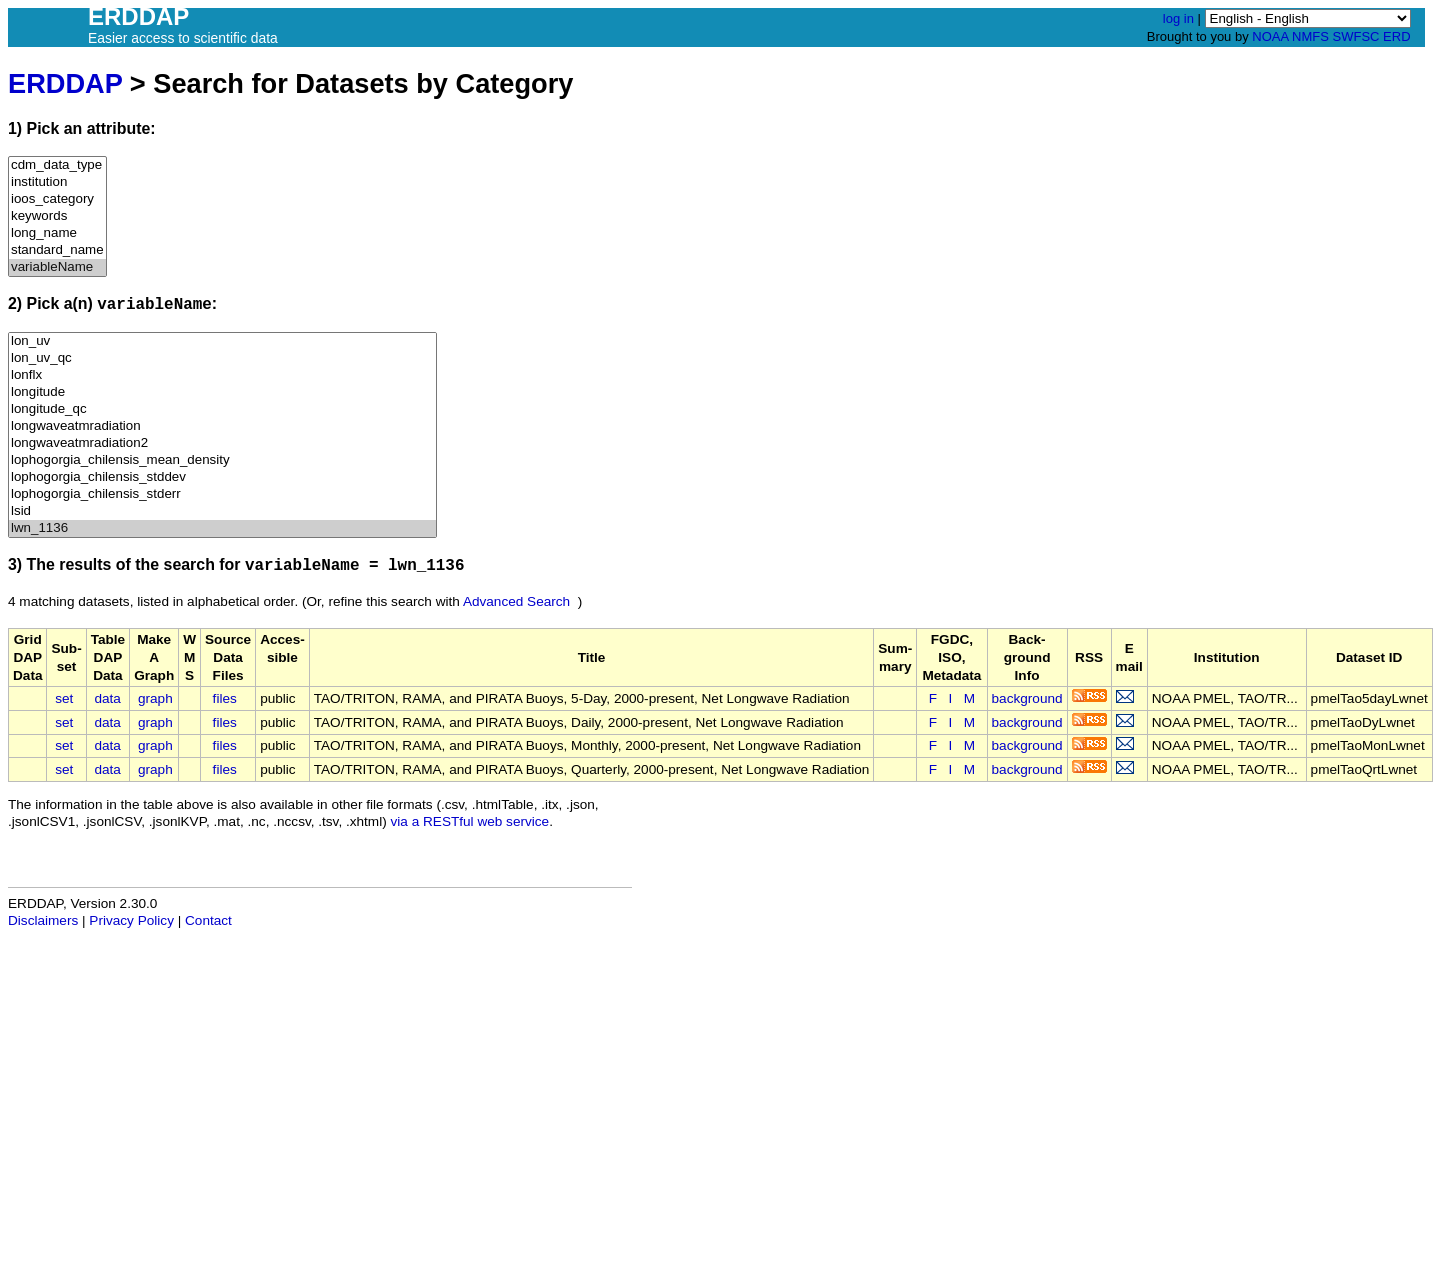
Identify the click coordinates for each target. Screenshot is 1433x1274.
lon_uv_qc (222, 358)
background (1027, 698)
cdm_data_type (57, 165)
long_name (57, 233)
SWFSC (1356, 36)
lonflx (222, 375)
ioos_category (57, 199)
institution (57, 182)
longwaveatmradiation (222, 426)
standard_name (57, 250)
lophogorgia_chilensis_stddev (222, 477)
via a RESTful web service (470, 821)
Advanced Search (516, 601)
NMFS (1310, 36)
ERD (1396, 36)
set (64, 698)
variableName (57, 267)
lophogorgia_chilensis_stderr (222, 494)
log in (1178, 18)
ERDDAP (65, 83)
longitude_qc (222, 409)
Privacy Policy (131, 920)
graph (155, 698)
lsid (222, 511)
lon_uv (222, 341)
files (225, 698)
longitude (222, 392)
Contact (208, 920)
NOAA (1270, 36)
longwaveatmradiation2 (222, 443)
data (107, 698)
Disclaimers (43, 920)
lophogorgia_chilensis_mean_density (222, 460)
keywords (57, 216)
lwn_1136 (222, 528)
